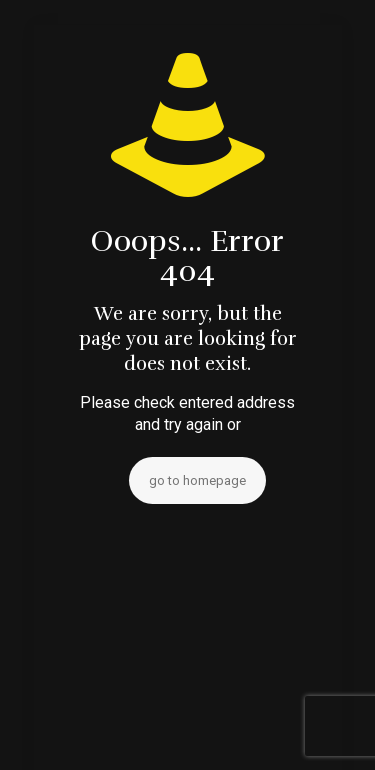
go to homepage (197, 480)
